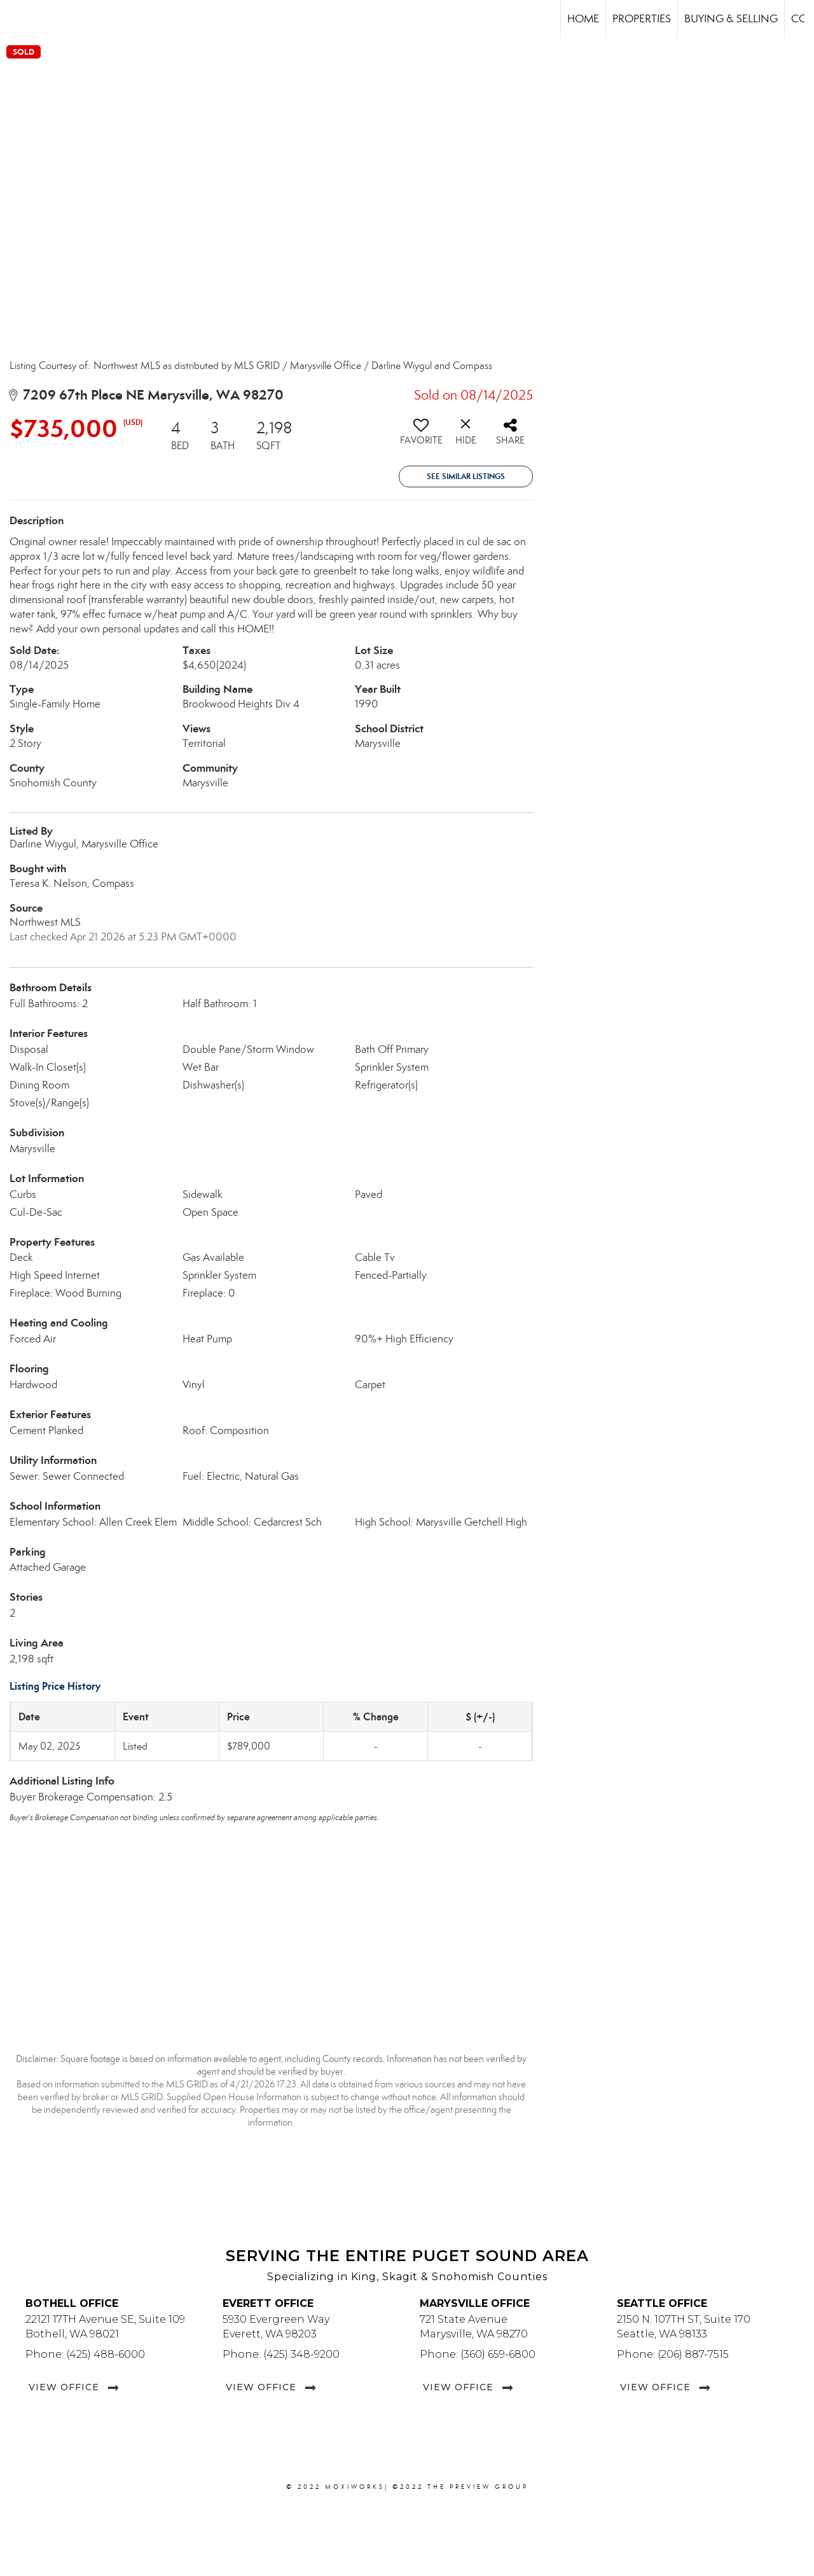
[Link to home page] (16, 19)
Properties (641, 18)
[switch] (421, 436)
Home (583, 18)
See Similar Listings (466, 476)
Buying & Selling (731, 18)
